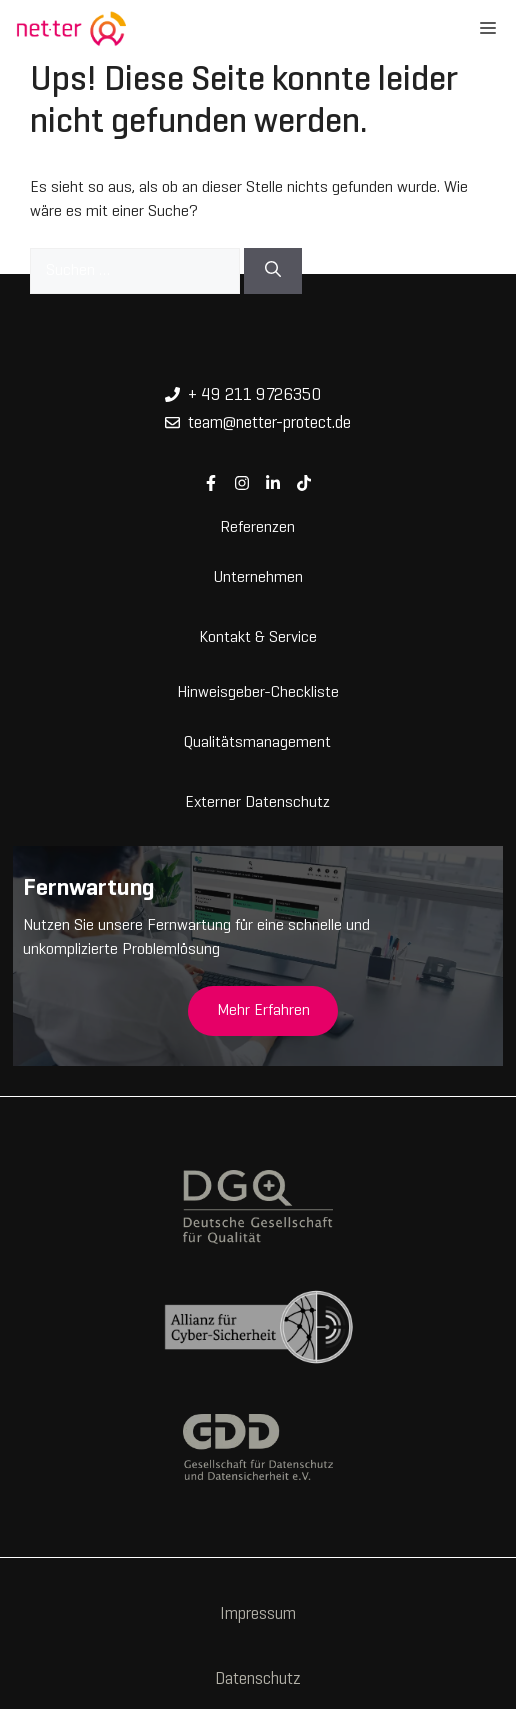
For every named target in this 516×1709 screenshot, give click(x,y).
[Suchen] (273, 271)
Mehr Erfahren (263, 1011)
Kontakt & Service (258, 636)
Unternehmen (258, 576)
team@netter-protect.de (269, 424)
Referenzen (257, 526)
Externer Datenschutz (257, 801)
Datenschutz (258, 1680)
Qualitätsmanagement (257, 741)
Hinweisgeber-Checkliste (258, 691)
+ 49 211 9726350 (254, 396)
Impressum (258, 1615)
